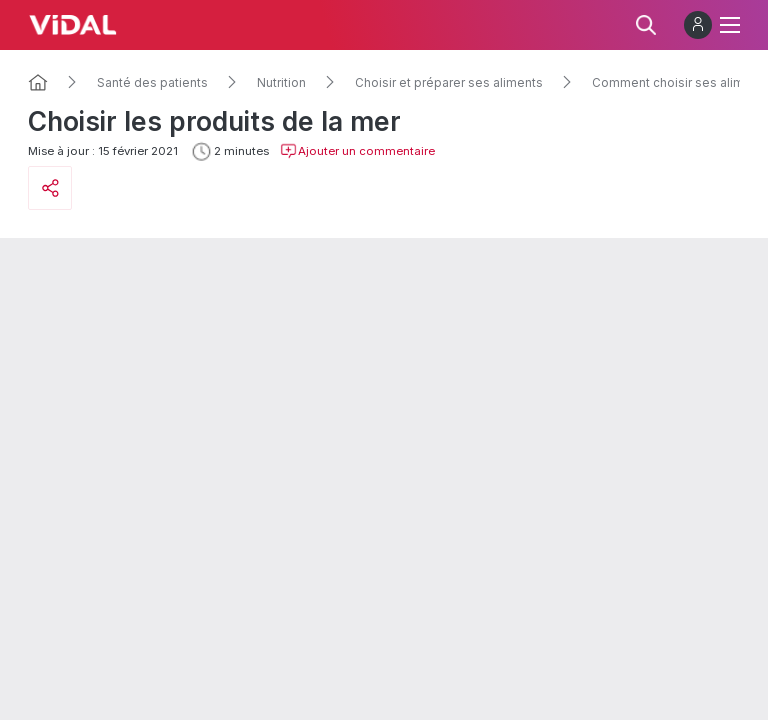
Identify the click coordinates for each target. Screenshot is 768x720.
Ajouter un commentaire (357, 151)
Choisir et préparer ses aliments (449, 83)
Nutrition (281, 83)
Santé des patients (152, 83)
